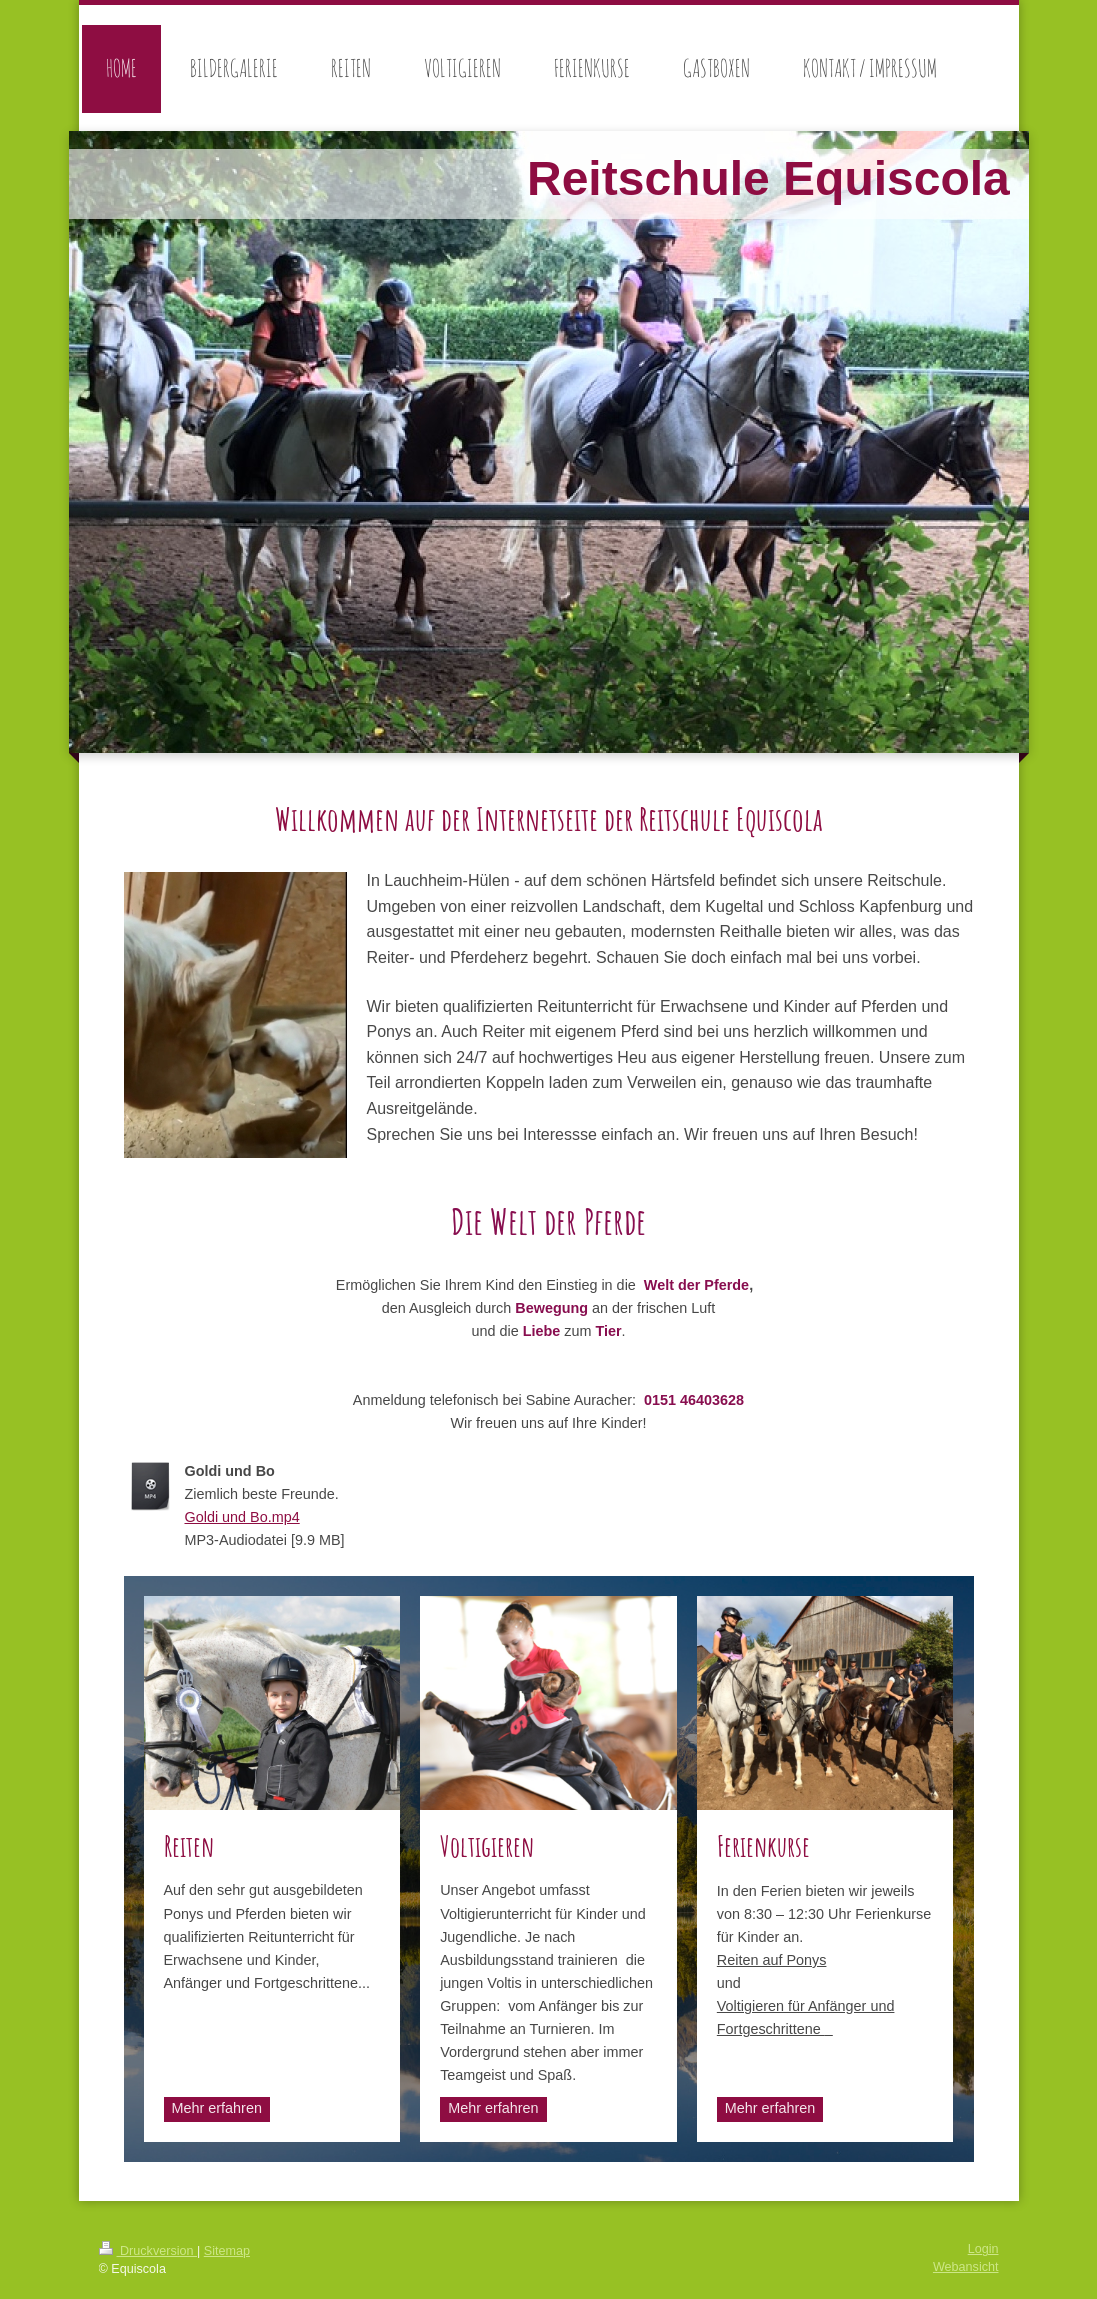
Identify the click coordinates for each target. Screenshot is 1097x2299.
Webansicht (966, 2267)
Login (983, 2249)
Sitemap (227, 2251)
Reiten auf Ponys (772, 1960)
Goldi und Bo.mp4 (242, 1517)
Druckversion (148, 2251)
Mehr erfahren (217, 2108)
